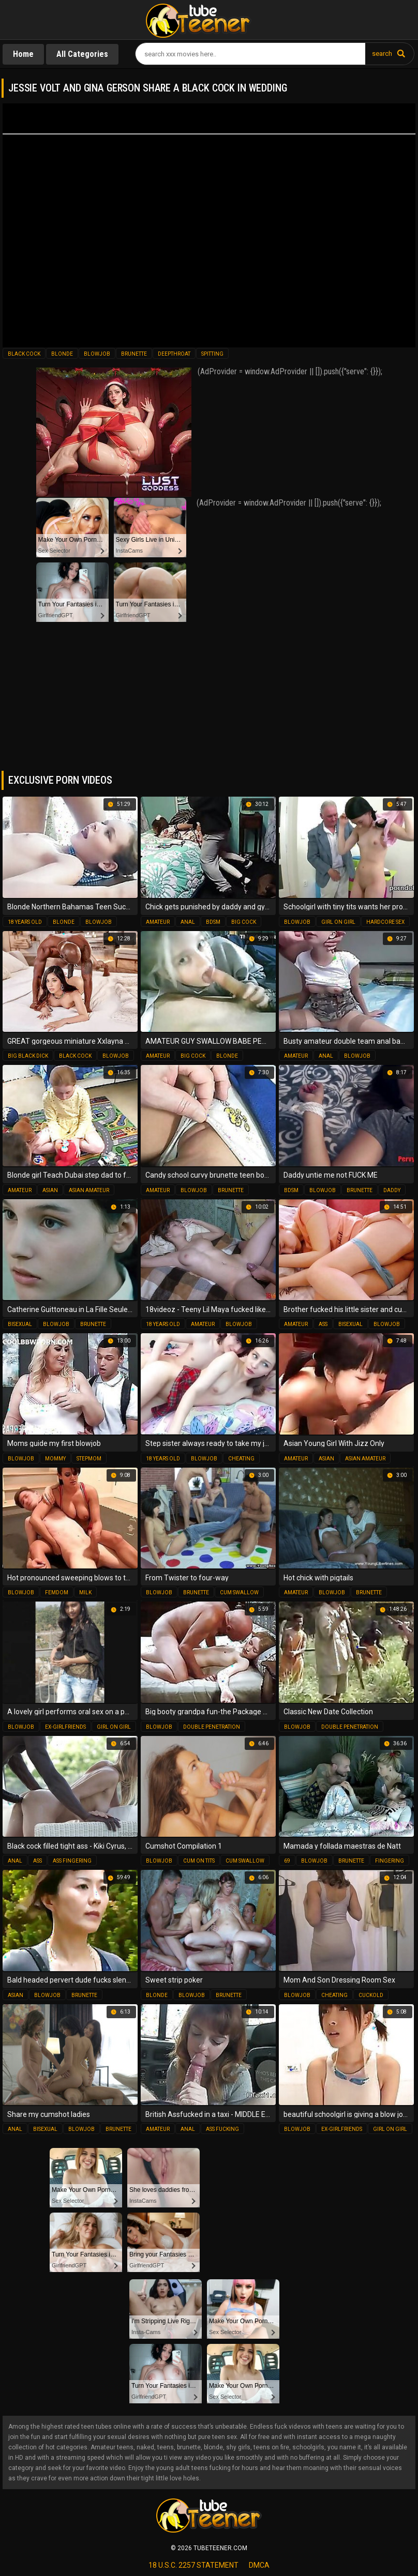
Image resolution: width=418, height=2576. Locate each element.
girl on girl (338, 922)
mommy (55, 1458)
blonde (62, 354)
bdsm (213, 922)
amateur (158, 922)
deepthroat (174, 354)
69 (287, 1861)
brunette (134, 354)
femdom (56, 1592)
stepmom (89, 1458)
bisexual (20, 1324)
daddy (391, 1190)
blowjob (97, 354)
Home (23, 54)
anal (188, 922)
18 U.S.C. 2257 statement (193, 2565)
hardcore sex (385, 922)
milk (85, 1592)
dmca (259, 2565)
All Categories (82, 54)
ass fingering (72, 1861)
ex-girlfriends (65, 1727)
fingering (389, 1861)
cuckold (371, 1995)
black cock (24, 354)
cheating (241, 1458)
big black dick (28, 1056)
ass (323, 1324)
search (382, 53)
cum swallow (239, 1592)
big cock (243, 922)
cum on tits (199, 1861)
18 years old (25, 922)
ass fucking (222, 2129)
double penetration (211, 1727)
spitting (212, 354)
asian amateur (89, 1190)
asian (50, 1190)
